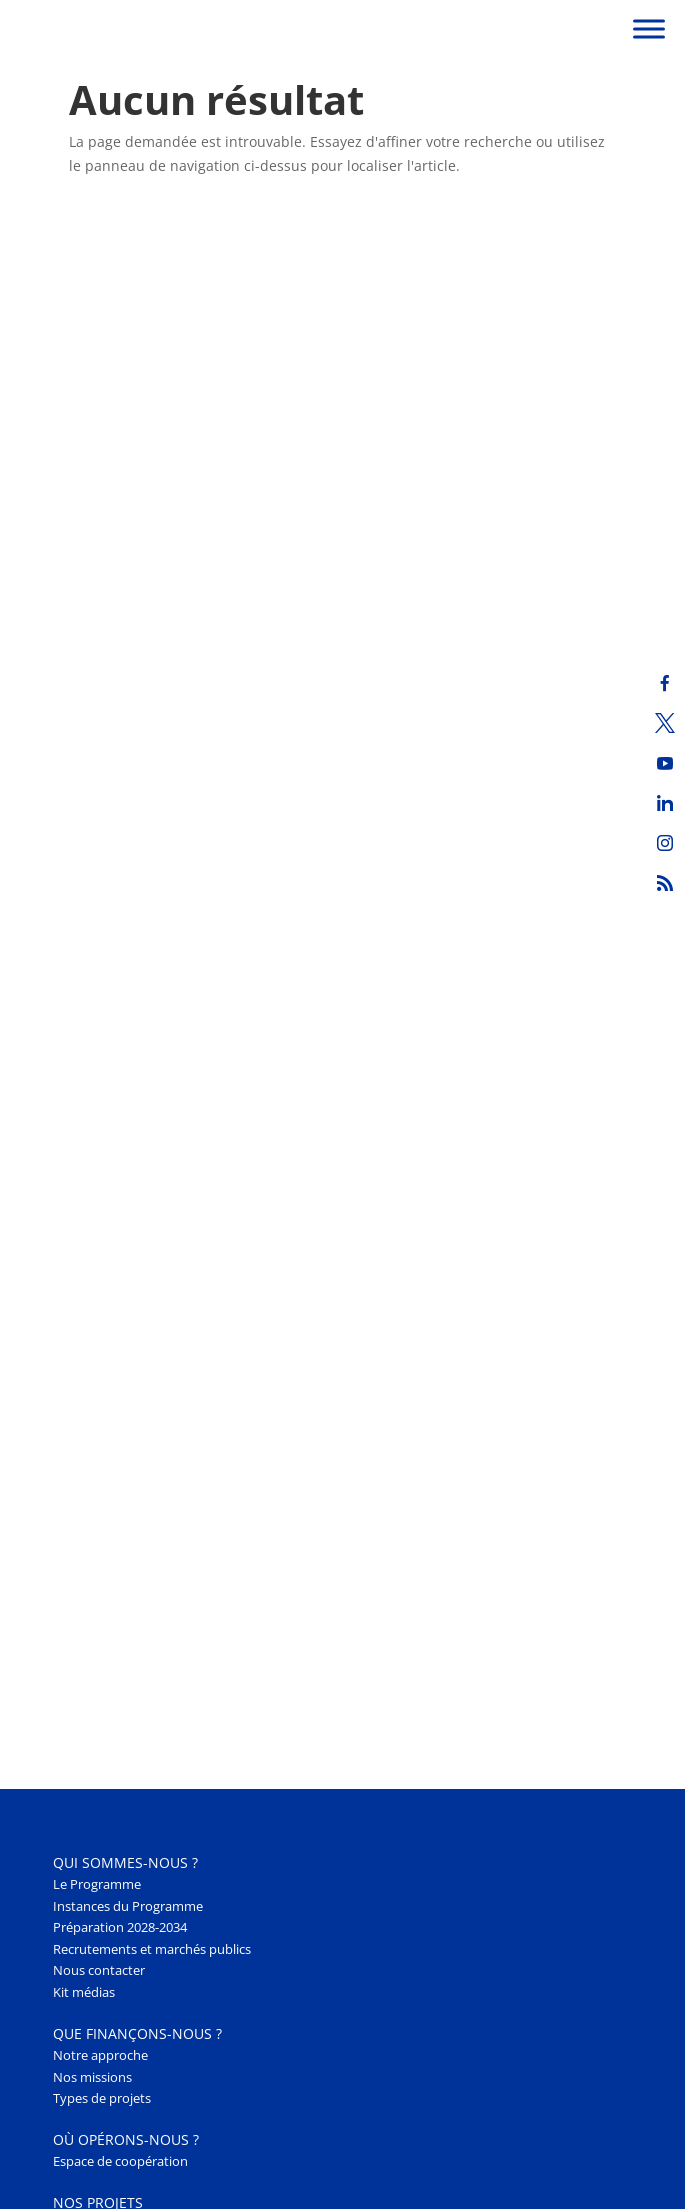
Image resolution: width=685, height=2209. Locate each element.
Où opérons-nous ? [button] (126, 2139)
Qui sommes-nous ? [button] (125, 1862)
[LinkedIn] (665, 803)
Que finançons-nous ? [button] (137, 2033)
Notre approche (100, 2055)
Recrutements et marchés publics (152, 1949)
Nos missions (92, 2077)
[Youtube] (665, 763)
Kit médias (84, 1992)
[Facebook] (665, 683)
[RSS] (665, 883)
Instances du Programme (128, 1906)
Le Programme (97, 1884)
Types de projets (102, 2098)
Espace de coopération (120, 2161)
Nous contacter (99, 1970)
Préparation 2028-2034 (120, 1927)
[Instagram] (665, 843)
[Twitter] (665, 723)
